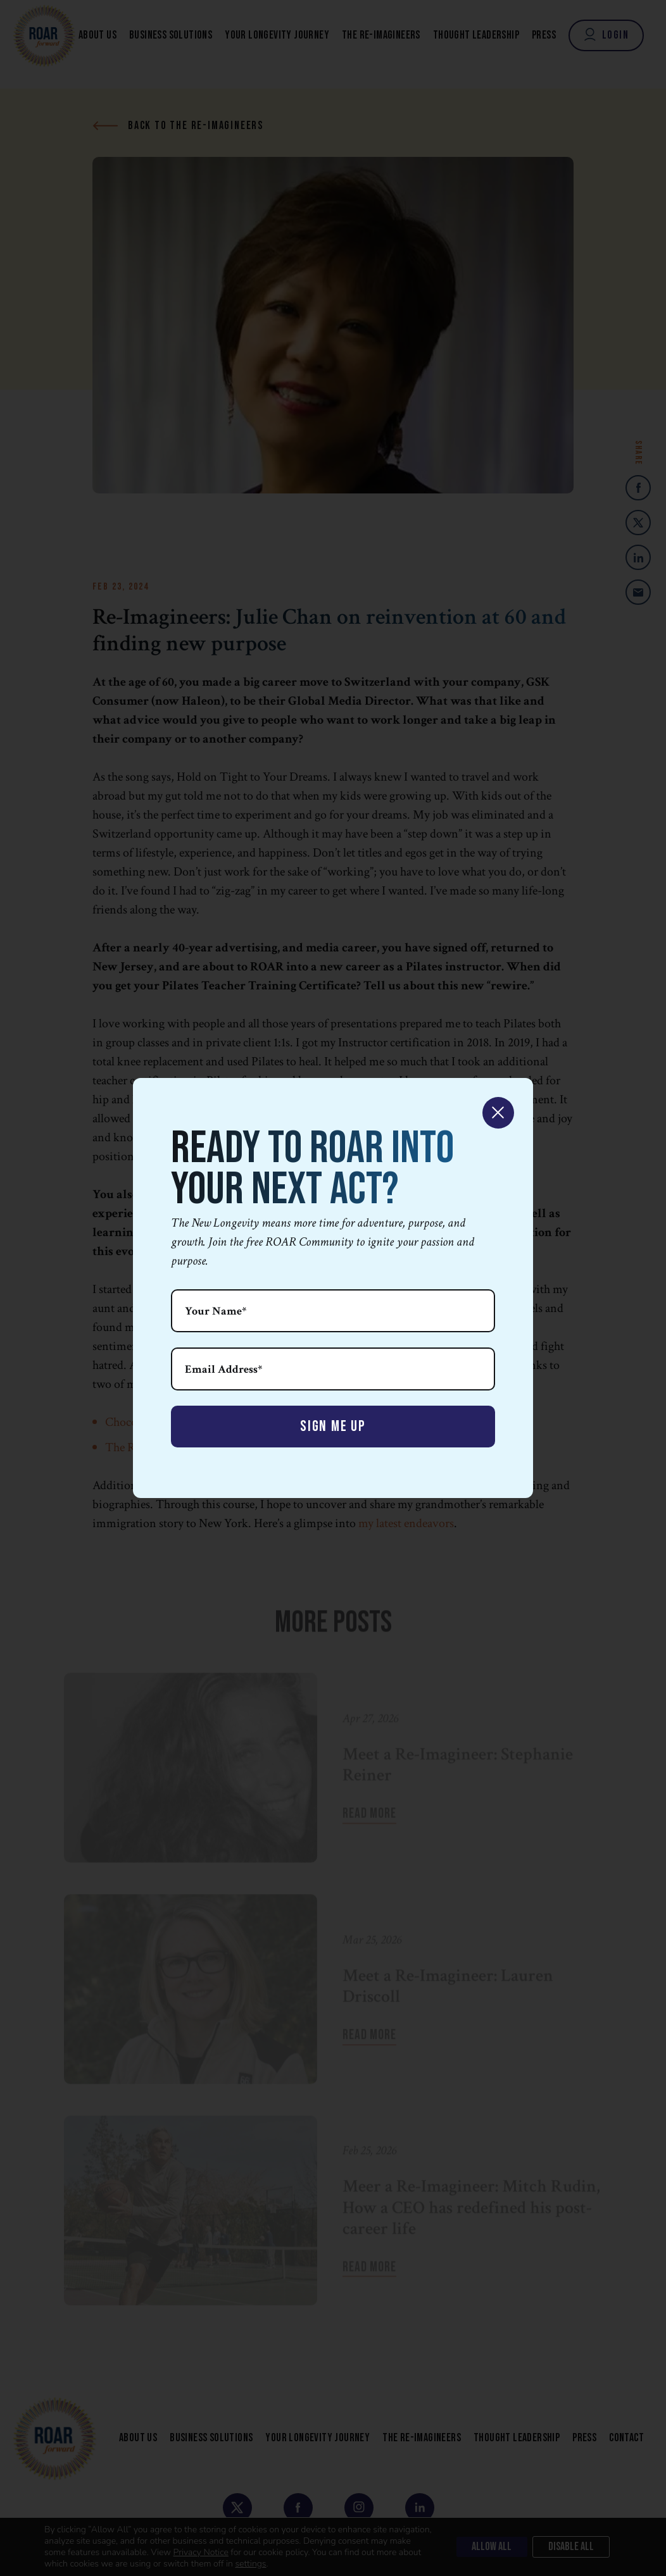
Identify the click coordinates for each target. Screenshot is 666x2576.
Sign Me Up (333, 1426)
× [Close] (498, 1113)
